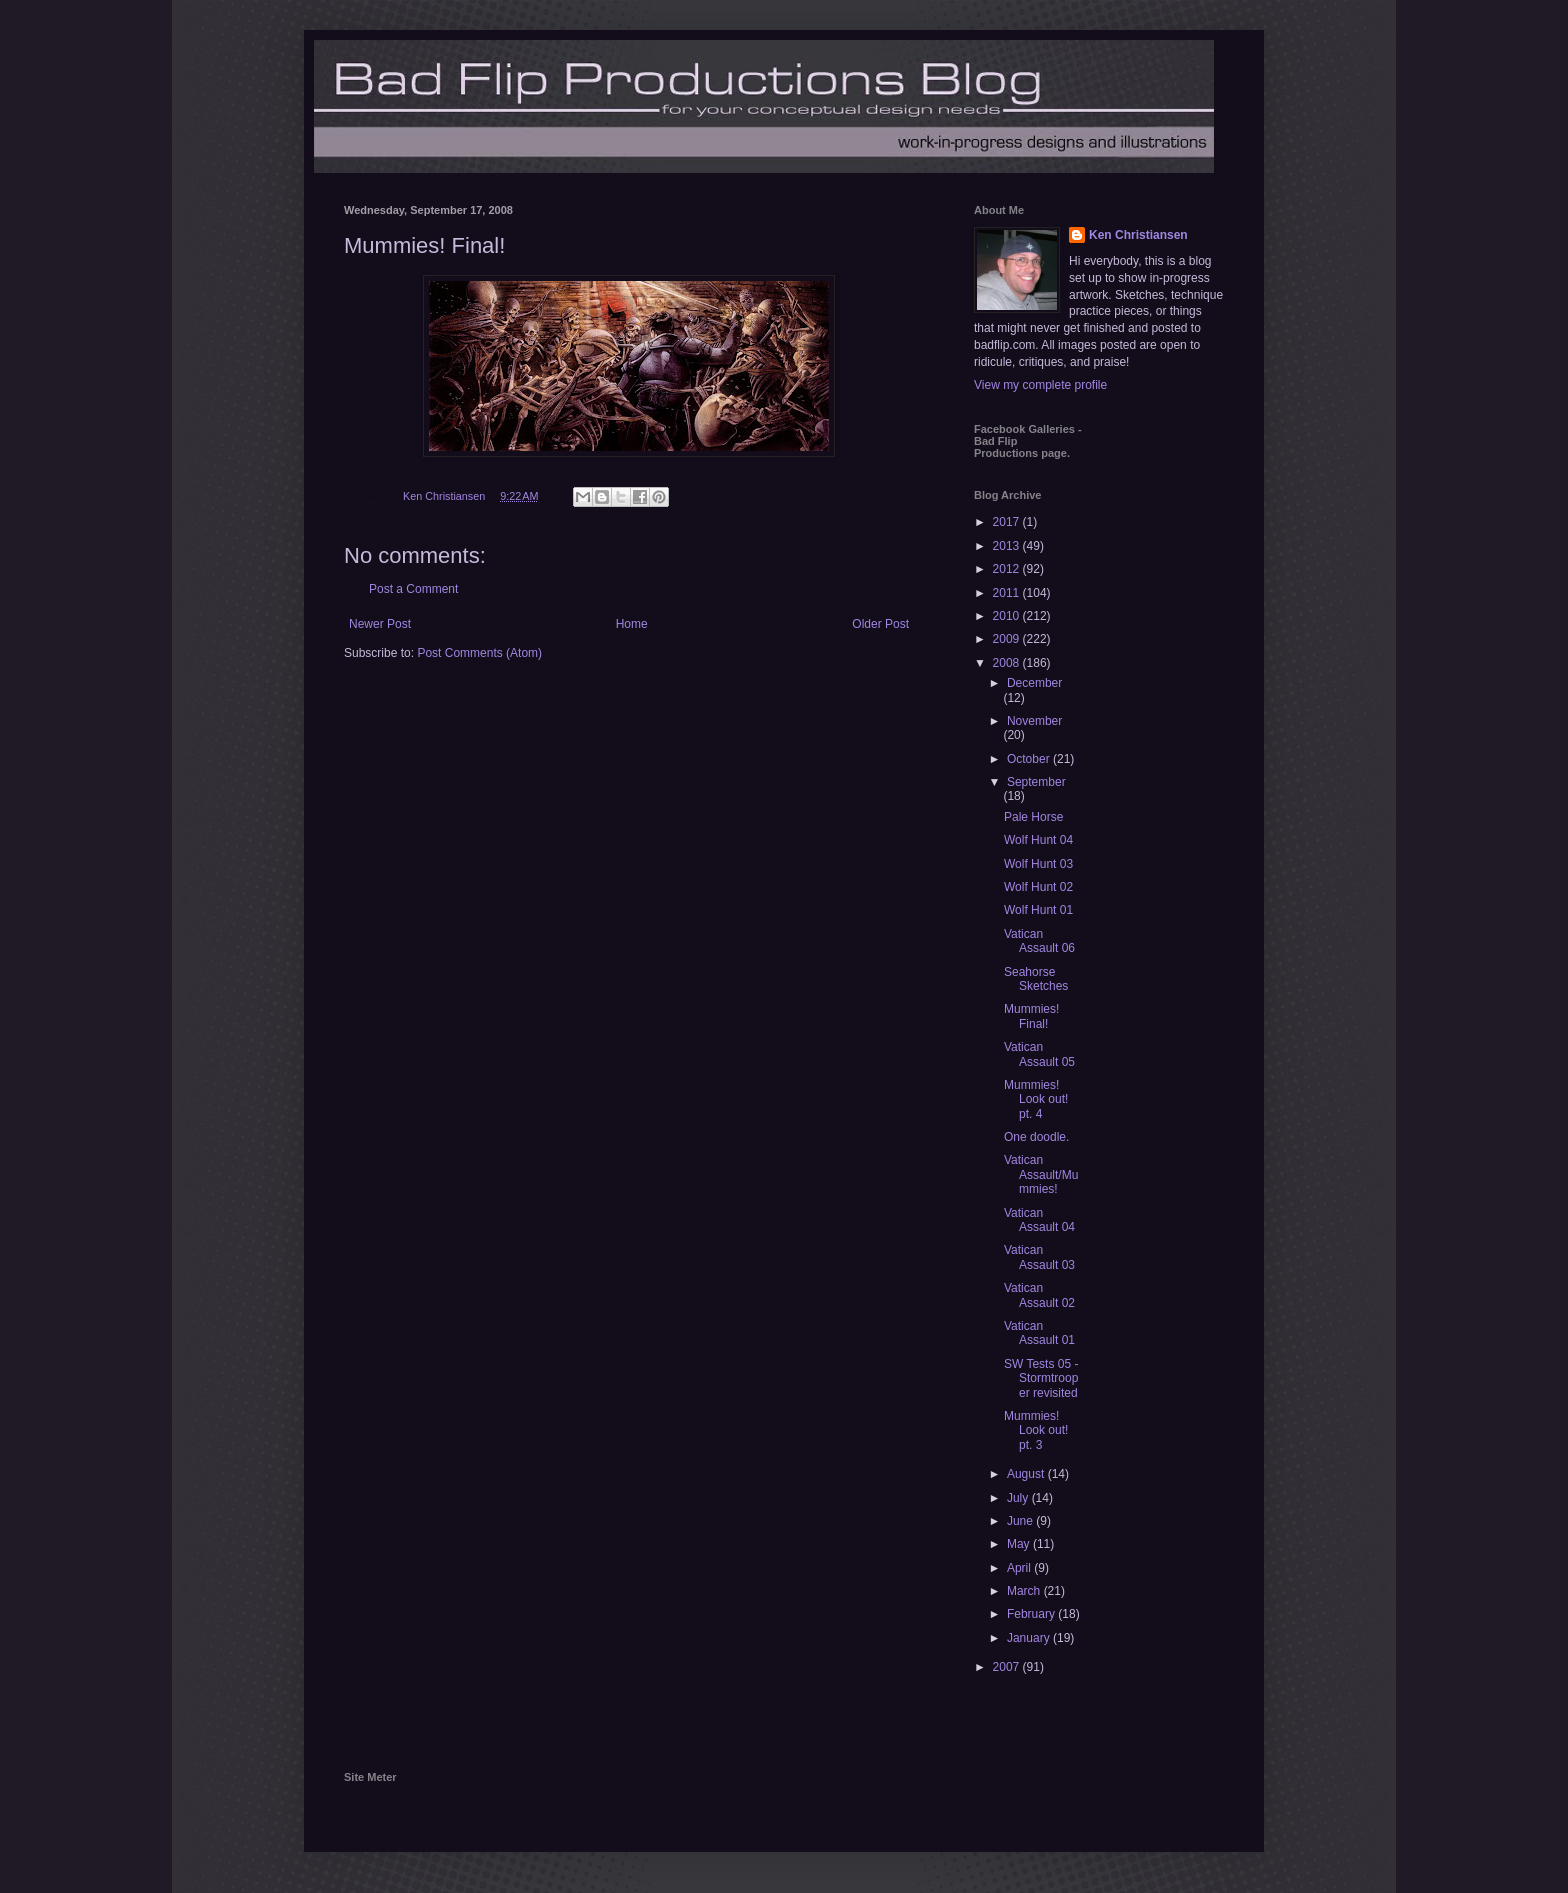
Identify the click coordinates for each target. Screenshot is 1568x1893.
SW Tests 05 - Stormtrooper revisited (1041, 1378)
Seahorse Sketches (1036, 979)
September (1036, 782)
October (1030, 759)
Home (632, 624)
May (1020, 1544)
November (1034, 721)
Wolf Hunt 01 (1038, 910)
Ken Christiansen (1138, 235)
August (1027, 1474)
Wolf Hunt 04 (1038, 840)
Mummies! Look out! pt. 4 (1036, 1099)
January (1030, 1638)
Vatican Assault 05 (1039, 1054)
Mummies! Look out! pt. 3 (1036, 1430)
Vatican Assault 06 (1039, 941)
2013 (1008, 546)
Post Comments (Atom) (479, 653)
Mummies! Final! (1031, 1016)
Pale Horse (1033, 817)
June (1021, 1521)
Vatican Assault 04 (1039, 1220)
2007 (1008, 1667)
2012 (1008, 569)
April (1020, 1568)
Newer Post (380, 624)
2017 (1008, 522)
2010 (1008, 616)
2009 (1008, 639)
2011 (1008, 593)
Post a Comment (413, 589)
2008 (1008, 663)
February (1032, 1614)
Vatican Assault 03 (1039, 1257)
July (1019, 1498)
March (1025, 1591)
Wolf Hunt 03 (1038, 864)
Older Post (880, 624)
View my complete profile (1040, 385)
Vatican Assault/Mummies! (1041, 1174)
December (1034, 683)
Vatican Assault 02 (1039, 1295)
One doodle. (1036, 1137)
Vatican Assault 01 (1039, 1333)
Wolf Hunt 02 (1038, 887)
